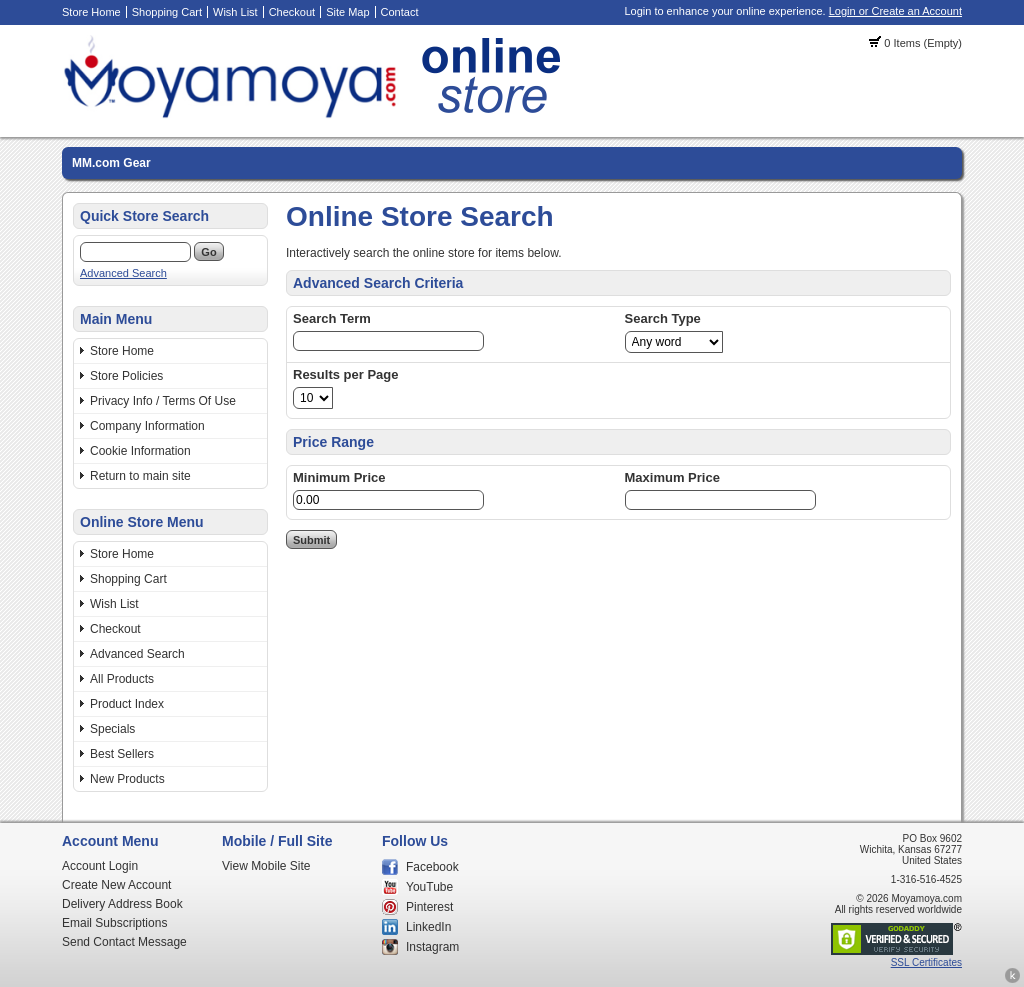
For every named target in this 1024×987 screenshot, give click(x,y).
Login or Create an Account (895, 11)
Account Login (100, 866)
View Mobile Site (266, 866)
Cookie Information (140, 451)
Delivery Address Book (122, 904)
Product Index (127, 704)
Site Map (347, 12)
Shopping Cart (167, 12)
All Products (122, 679)
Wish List (235, 12)
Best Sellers (122, 754)
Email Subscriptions (114, 923)
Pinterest (429, 907)
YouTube (429, 887)
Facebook (432, 867)
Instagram (432, 947)
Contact (400, 12)
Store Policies (126, 376)
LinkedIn (428, 927)
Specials (112, 729)
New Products (127, 779)
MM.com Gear (111, 163)
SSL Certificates (926, 962)
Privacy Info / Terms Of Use (163, 401)
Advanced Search (123, 273)
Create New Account (116, 885)
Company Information (147, 426)
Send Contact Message (124, 942)
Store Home (91, 12)
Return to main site (140, 476)
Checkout (292, 12)
